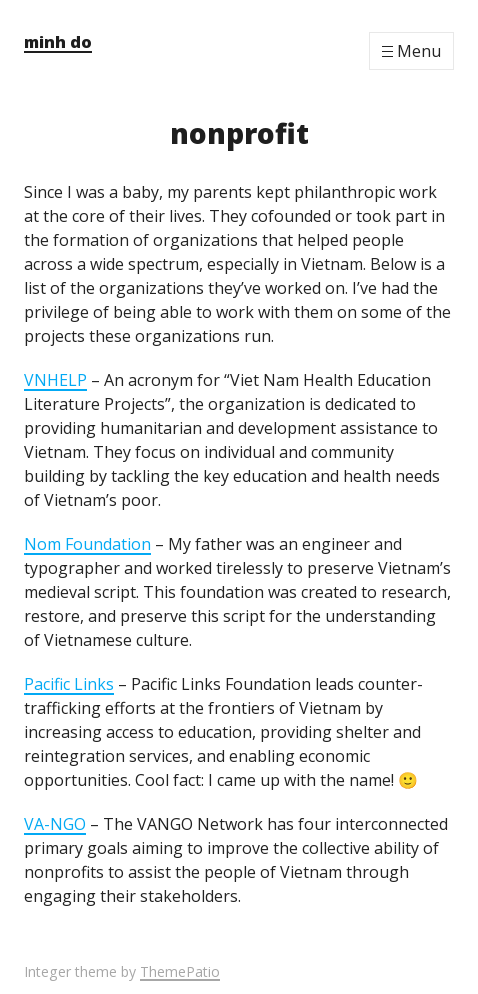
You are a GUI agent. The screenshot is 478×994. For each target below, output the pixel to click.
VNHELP (55, 380)
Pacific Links (69, 684)
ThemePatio (180, 971)
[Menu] (411, 51)
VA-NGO (55, 824)
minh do (58, 42)
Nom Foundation (87, 544)
